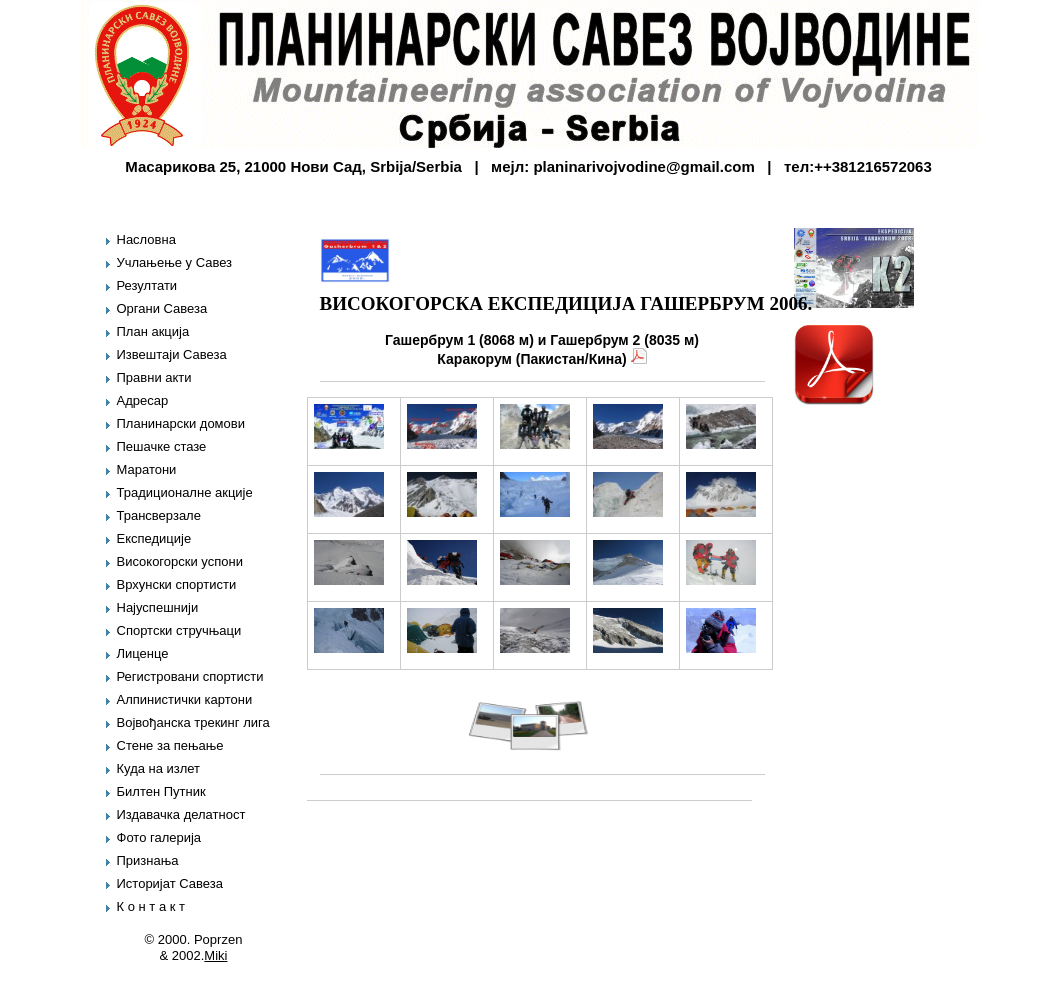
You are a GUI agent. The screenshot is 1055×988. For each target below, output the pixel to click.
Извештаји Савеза (172, 354)
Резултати (147, 285)
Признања (148, 860)
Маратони (147, 469)
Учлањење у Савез (175, 262)
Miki (215, 955)
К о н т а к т (151, 906)
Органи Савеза (162, 308)
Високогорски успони (180, 561)
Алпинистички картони (185, 699)
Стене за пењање (170, 745)
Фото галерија (159, 837)
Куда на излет (159, 768)
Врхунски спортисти (177, 584)
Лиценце (143, 653)
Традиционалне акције (185, 492)
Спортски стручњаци (179, 630)
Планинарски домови (181, 423)
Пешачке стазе (162, 446)
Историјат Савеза (170, 883)
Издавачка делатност (181, 814)
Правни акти (154, 377)
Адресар (143, 400)
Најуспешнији (158, 607)
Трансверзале (159, 515)
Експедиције (154, 538)
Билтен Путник (161, 791)
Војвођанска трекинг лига (193, 722)
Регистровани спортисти (190, 676)
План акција (153, 331)
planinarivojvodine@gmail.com (643, 166)
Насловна (146, 239)
